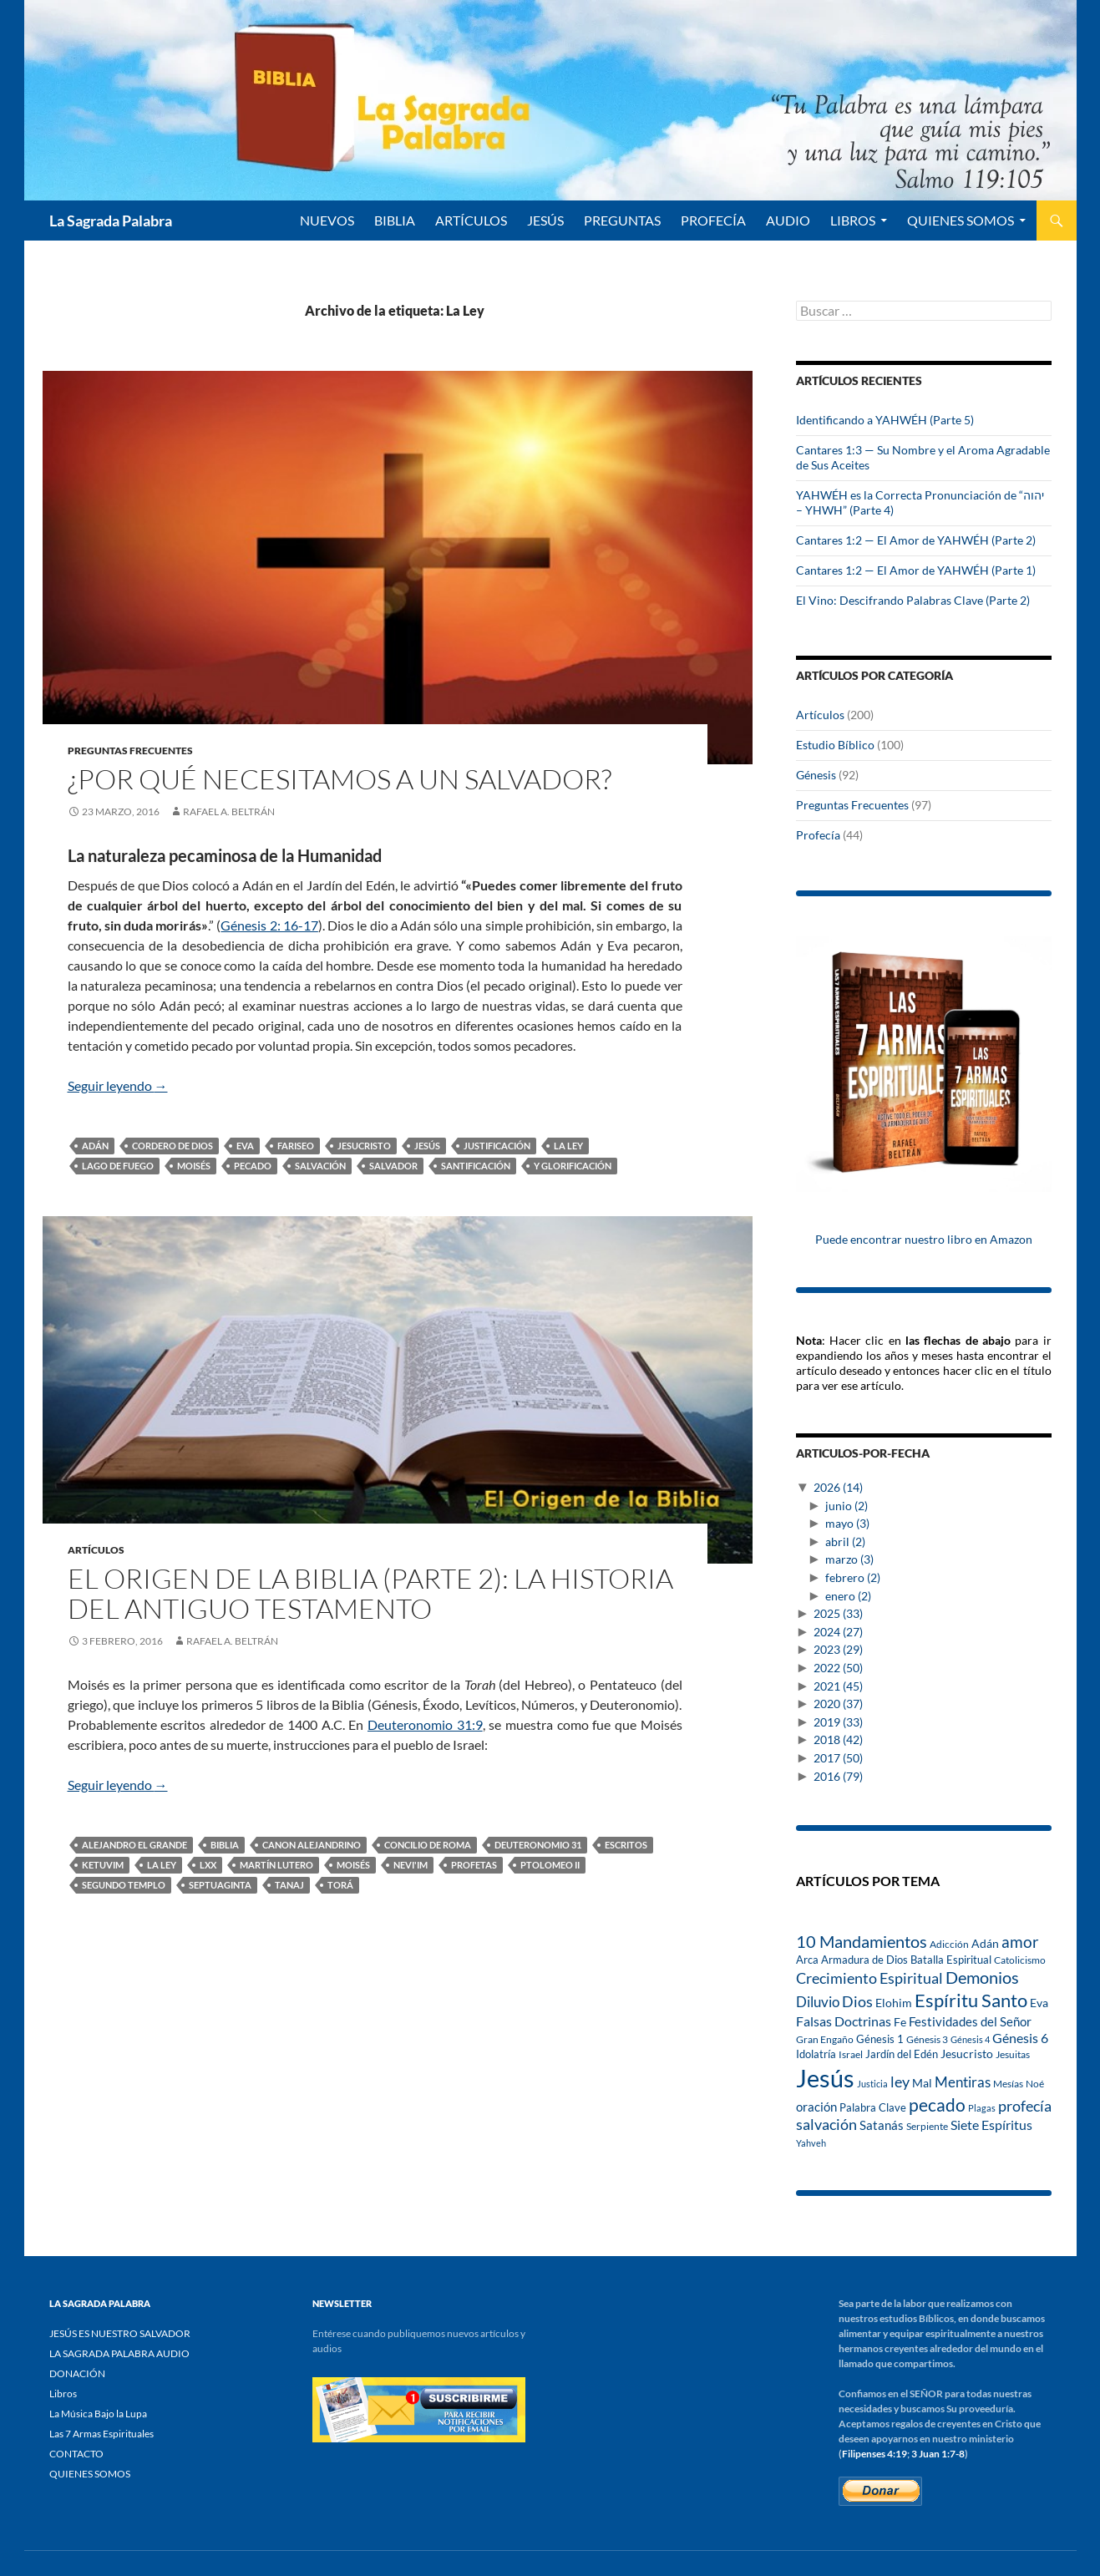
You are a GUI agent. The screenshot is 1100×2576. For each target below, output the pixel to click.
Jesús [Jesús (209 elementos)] (825, 2077)
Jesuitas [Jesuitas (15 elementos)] (1013, 2054)
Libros (852, 220)
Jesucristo (364, 1145)
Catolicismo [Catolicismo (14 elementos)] (1020, 1960)
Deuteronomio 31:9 (425, 1724)
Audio (788, 220)
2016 (838, 1776)
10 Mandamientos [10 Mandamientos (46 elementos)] (861, 1941)
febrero (852, 1577)
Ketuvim (103, 1864)
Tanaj (289, 1884)
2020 (838, 1703)
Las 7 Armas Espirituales (101, 2433)
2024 (838, 1632)
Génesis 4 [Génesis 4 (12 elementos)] (970, 2039)
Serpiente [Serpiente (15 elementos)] (927, 2126)
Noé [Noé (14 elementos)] (1035, 2083)
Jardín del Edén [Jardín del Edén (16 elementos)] (901, 2054)
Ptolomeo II (550, 1864)
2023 (838, 1649)
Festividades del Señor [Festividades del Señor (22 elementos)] (970, 2021)
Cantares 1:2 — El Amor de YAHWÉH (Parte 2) (916, 540)
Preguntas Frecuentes (130, 750)
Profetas (474, 1864)
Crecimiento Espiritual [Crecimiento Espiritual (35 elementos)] (869, 1978)
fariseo (295, 1145)
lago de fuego (118, 1165)
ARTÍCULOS (471, 220)
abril (845, 1541)
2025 (838, 1613)
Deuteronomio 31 (537, 1844)
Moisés (193, 1165)
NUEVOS (327, 220)
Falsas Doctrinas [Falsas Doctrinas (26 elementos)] (843, 2021)
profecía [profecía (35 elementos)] (1025, 2106)
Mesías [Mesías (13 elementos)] (1008, 2083)
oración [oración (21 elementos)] (816, 2107)
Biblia (224, 1844)
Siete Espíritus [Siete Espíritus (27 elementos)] (991, 2124)
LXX (208, 1864)
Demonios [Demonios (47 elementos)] (982, 1977)
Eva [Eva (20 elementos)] (1039, 2002)
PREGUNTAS (622, 220)
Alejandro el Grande (134, 1844)
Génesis (816, 775)
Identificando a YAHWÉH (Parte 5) (885, 420)
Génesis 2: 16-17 (269, 925)
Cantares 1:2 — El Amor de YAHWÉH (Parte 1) (916, 570)
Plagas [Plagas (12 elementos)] (982, 2107)
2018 (838, 1739)
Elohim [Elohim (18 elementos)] (893, 2003)
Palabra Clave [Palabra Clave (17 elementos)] (872, 2107)
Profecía (818, 835)
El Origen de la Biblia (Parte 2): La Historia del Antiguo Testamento (370, 1593)
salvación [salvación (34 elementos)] (826, 2124)
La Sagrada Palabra (110, 220)
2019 (838, 1722)
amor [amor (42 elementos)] (1020, 1941)
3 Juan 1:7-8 (938, 2453)
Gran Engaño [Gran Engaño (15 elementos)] (825, 2039)
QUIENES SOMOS (960, 220)
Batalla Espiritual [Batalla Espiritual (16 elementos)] (950, 1959)
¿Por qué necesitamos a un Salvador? (339, 779)
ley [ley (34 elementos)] (900, 2082)
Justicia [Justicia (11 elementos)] (872, 2083)
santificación (475, 1165)
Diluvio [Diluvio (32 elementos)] (817, 2002)
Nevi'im (410, 1864)
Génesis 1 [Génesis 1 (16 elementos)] (880, 2039)
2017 (838, 1758)
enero (848, 1596)
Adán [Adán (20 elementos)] (985, 1943)
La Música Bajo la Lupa (98, 2413)
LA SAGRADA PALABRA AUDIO (119, 2353)
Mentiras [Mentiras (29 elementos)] (963, 2082)
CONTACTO (76, 2453)
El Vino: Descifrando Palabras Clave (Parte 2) (913, 600)
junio (846, 1505)
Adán (95, 1145)
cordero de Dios (172, 1145)
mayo (847, 1523)
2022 (838, 1668)
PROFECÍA (713, 220)
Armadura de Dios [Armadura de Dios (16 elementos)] (864, 1959)
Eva (245, 1145)
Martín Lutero (276, 1864)
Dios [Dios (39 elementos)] (857, 2001)
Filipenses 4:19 (874, 2453)
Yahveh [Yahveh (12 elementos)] (811, 2142)
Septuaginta (220, 1884)
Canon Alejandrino (311, 1844)
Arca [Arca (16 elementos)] (807, 1959)
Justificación (497, 1145)
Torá (340, 1884)
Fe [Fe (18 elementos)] (900, 2022)
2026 (838, 1487)
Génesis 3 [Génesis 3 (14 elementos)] (927, 2039)
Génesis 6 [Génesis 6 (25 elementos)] (1020, 2038)
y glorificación (572, 1165)
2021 (838, 1686)
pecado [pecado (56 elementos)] (937, 2104)
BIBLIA (394, 220)
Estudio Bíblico (835, 745)
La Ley (568, 1145)
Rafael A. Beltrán (229, 811)
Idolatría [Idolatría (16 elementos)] (816, 2054)
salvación (320, 1165)
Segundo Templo (123, 1884)
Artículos (96, 1550)
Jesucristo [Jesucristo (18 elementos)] (966, 2054)
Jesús (545, 220)
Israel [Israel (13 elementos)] (851, 2054)
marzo (849, 1559)
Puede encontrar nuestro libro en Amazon (923, 1239)
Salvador (393, 1165)
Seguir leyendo (118, 1085)
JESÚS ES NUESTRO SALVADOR (119, 2333)
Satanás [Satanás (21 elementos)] (881, 2125)
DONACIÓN (77, 2373)
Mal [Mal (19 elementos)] (922, 2083)
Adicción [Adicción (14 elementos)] (949, 1944)
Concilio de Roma (427, 1844)
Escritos (626, 1844)
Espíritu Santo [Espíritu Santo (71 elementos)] (971, 2000)
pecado (252, 1165)
